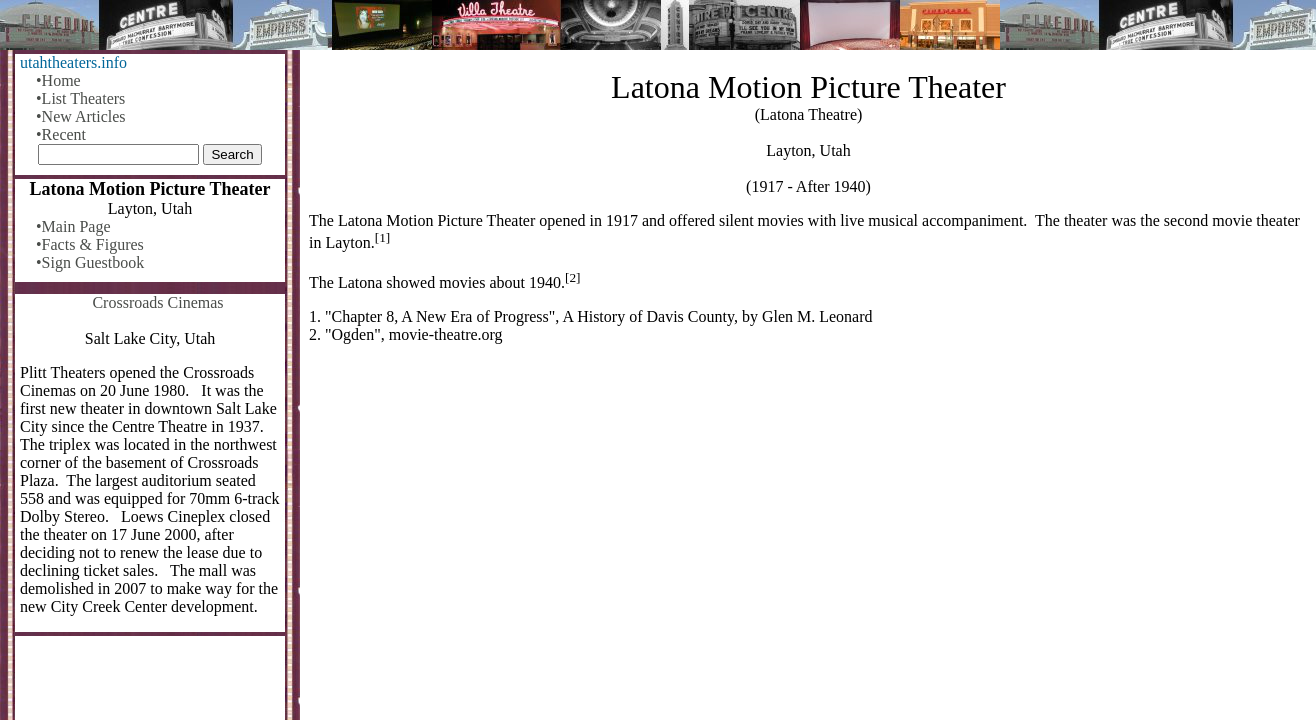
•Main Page (73, 226)
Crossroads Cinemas (157, 302)
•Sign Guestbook (90, 262)
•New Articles (81, 116)
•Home (58, 80)
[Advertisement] (808, 516)
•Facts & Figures (90, 244)
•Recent (61, 134)
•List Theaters (80, 98)
